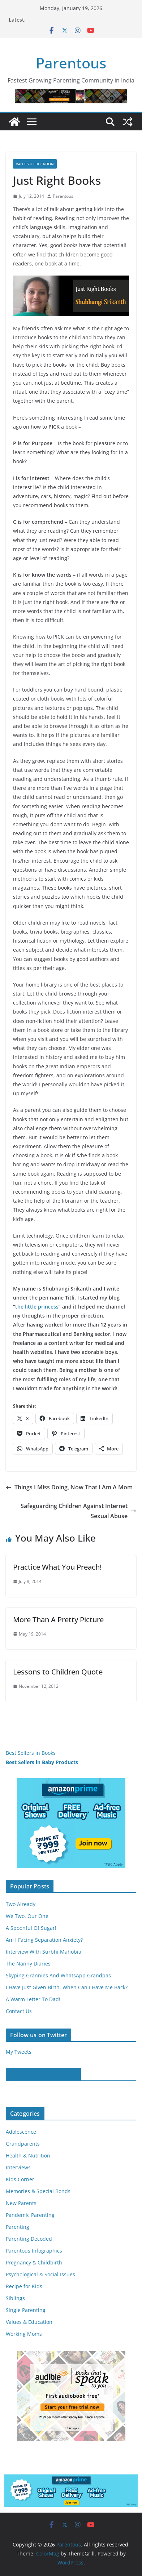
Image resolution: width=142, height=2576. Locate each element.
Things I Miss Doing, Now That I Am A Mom (69, 1487)
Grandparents (23, 2143)
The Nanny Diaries (28, 1963)
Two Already (20, 1904)
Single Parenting (26, 2310)
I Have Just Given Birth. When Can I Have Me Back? (67, 1987)
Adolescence (21, 2131)
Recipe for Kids (24, 2286)
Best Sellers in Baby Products (42, 1762)
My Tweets (18, 2051)
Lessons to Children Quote (58, 1672)
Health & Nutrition (28, 2155)
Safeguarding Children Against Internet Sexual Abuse (78, 1511)
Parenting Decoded (29, 2238)
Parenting (17, 2226)
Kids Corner (20, 2179)
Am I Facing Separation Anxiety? (44, 1939)
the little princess (37, 1306)
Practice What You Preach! (57, 1567)
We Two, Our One (27, 1916)
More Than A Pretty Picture (58, 1619)
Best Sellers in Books (31, 1752)
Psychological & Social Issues (40, 2274)
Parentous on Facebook (43, 2074)
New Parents (21, 2203)
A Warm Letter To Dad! (33, 1999)
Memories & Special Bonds (38, 2191)
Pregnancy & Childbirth (34, 2262)
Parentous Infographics (34, 2250)
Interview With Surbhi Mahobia (43, 1951)
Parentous (71, 63)
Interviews (18, 2167)
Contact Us (19, 2011)
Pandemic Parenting (30, 2214)
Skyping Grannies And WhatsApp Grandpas (58, 1975)
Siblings (15, 2298)
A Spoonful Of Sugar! (31, 1927)
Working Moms (24, 2333)
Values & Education (35, 163)
